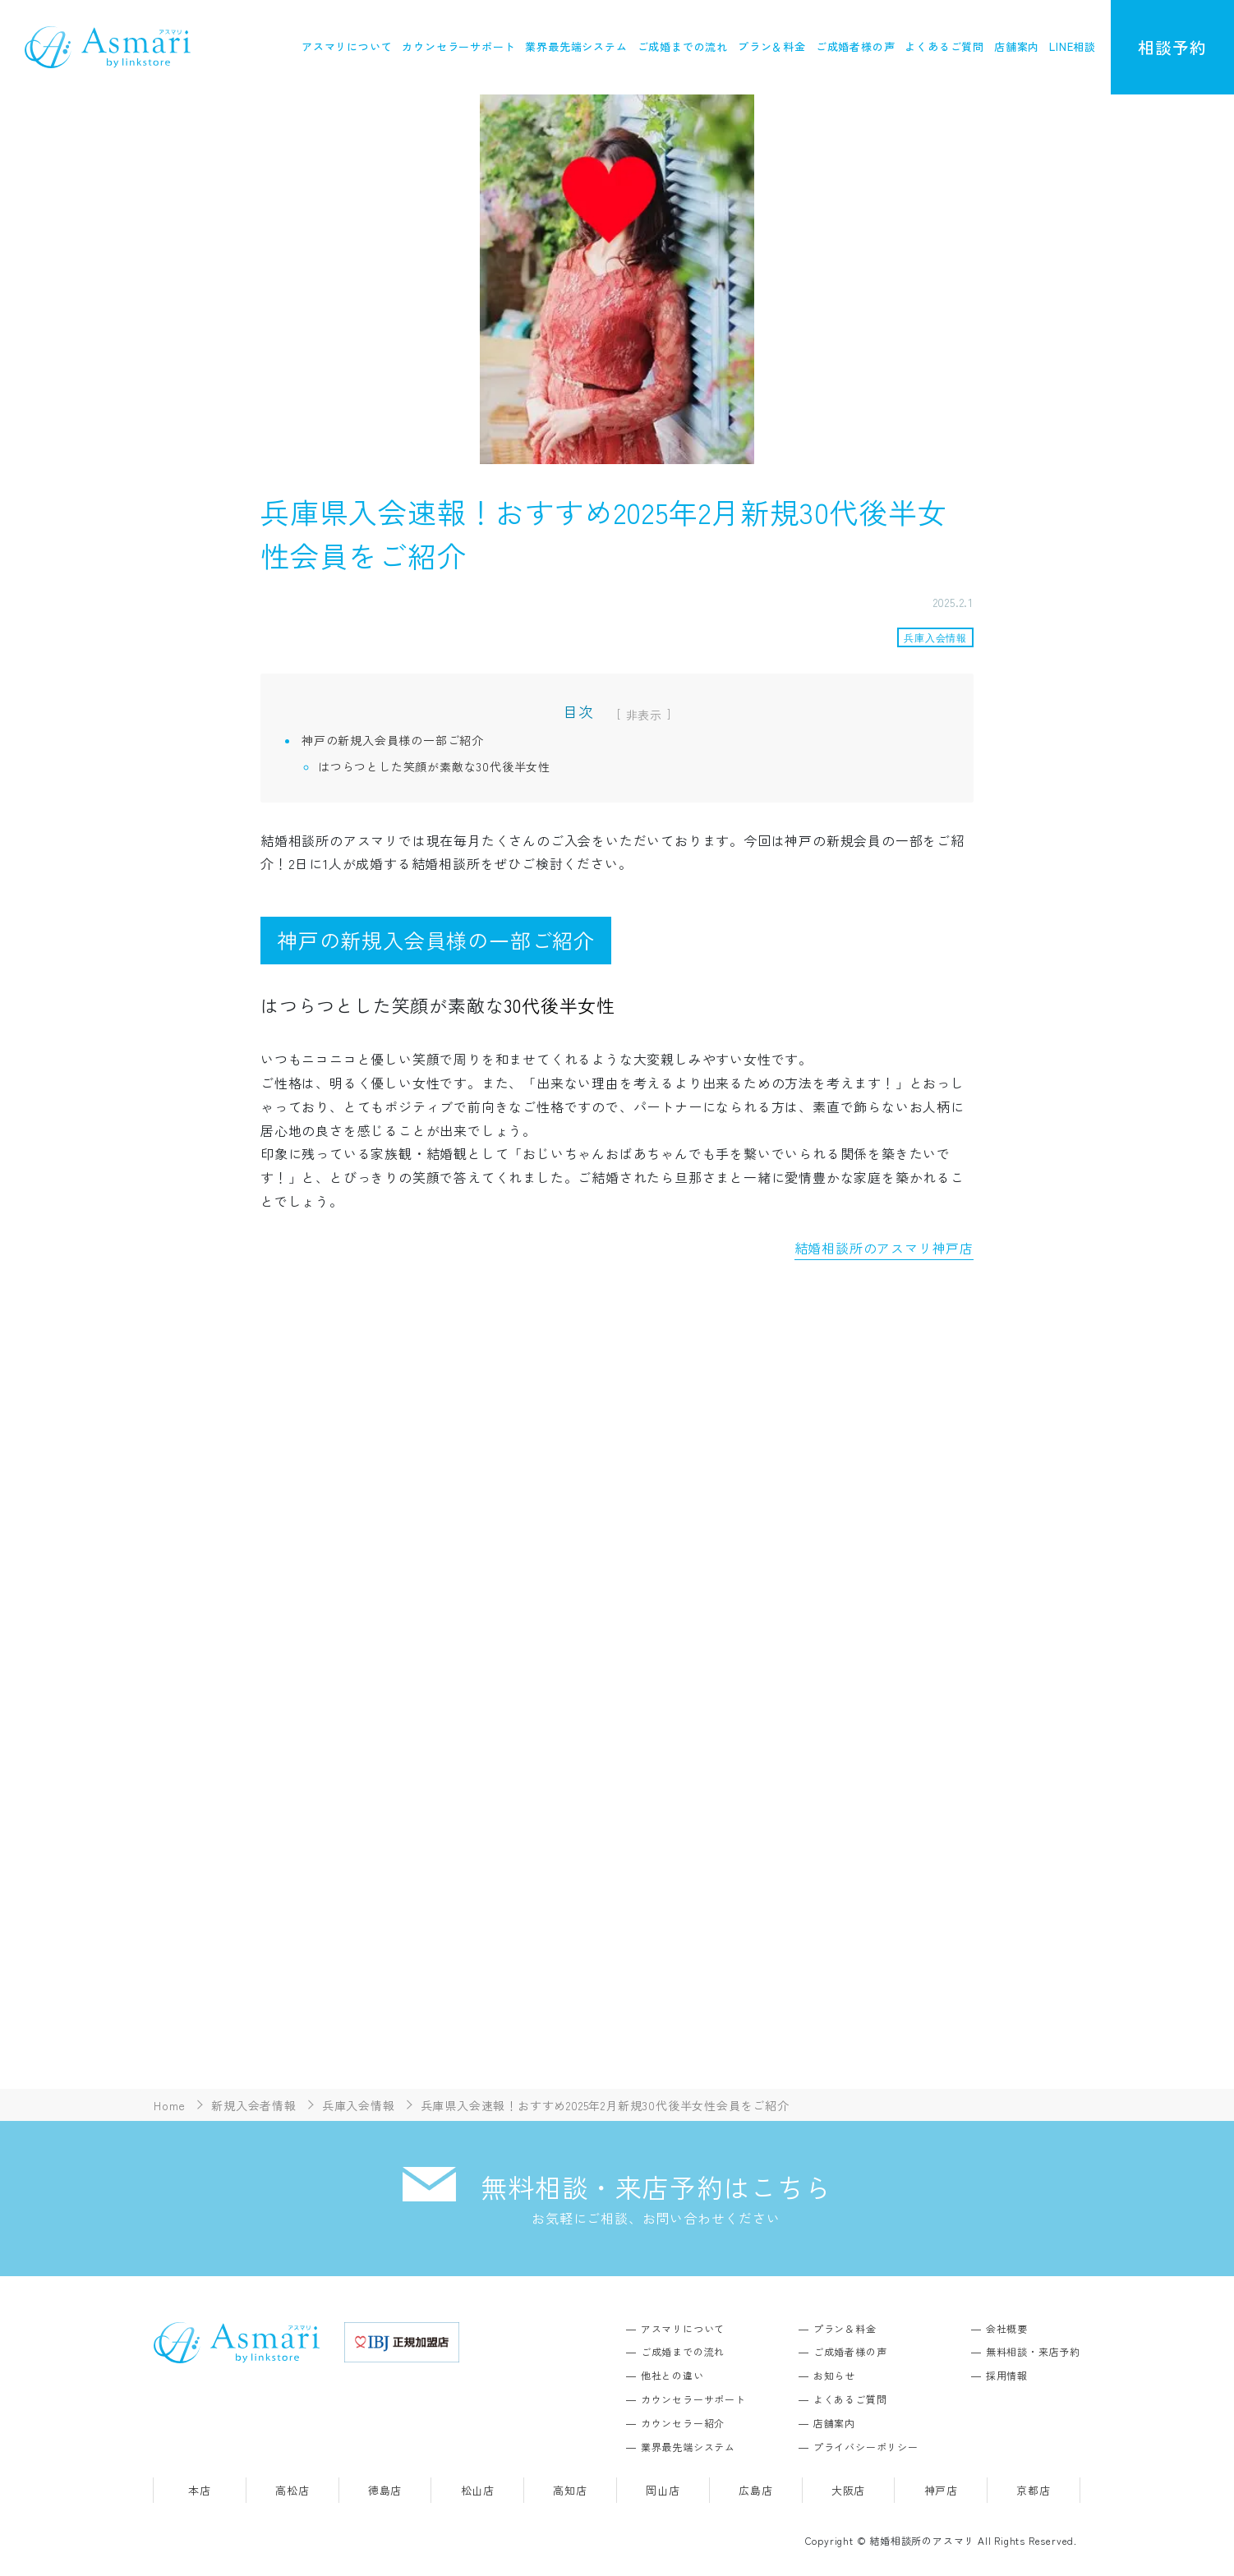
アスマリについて (347, 46)
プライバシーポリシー (866, 2447)
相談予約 (1172, 47)
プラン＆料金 (772, 46)
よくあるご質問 (944, 46)
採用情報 (1007, 2375)
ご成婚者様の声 (856, 46)
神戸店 (941, 2490)
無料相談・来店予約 (1033, 2351)
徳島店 (385, 2490)
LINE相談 (1072, 46)
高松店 (292, 2490)
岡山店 (662, 2490)
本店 (199, 2490)
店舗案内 (1016, 46)
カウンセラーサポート (458, 46)
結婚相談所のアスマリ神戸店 (884, 1248)
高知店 (570, 2490)
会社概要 (1007, 2328)
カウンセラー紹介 (683, 2423)
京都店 (1033, 2490)
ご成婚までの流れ (683, 46)
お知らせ (834, 2375)
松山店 (478, 2490)
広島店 (755, 2490)
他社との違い (672, 2375)
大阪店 (848, 2490)
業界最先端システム (576, 46)
